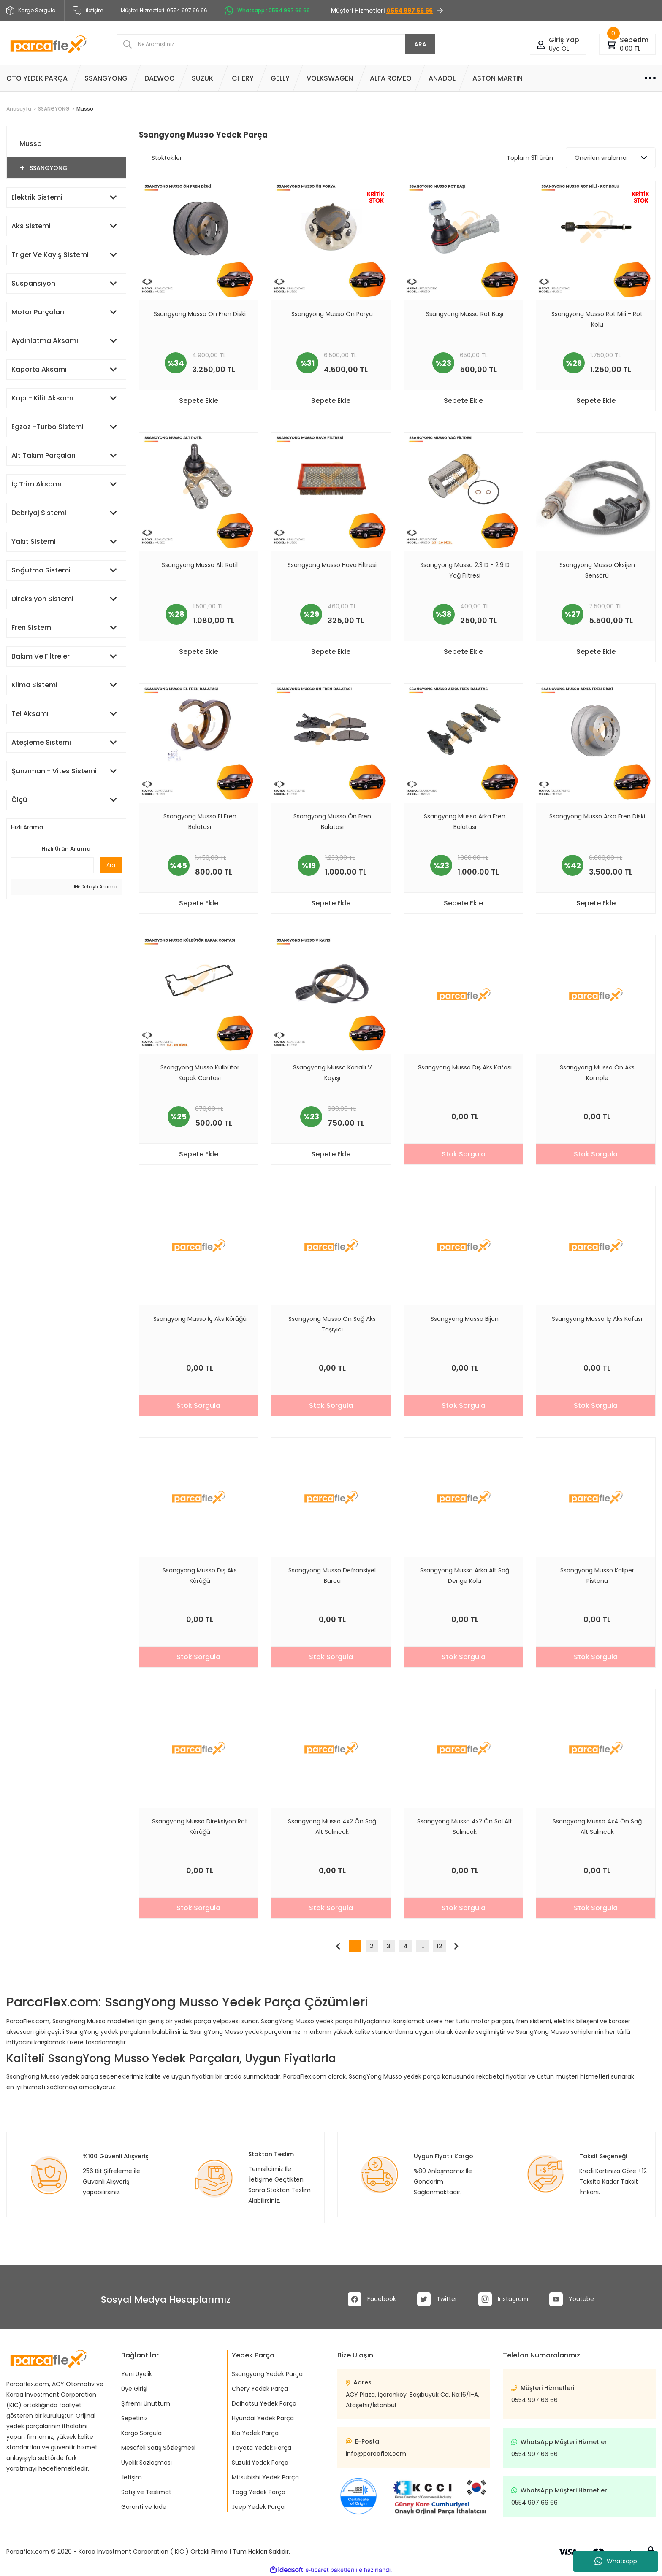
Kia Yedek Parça (255, 2433)
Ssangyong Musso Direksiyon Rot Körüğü (199, 1826)
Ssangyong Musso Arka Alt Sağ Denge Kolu (464, 1575)
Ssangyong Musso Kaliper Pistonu (597, 1575)
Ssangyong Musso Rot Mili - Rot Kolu (597, 319)
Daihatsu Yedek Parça (264, 2403)
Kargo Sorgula (141, 2433)
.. (422, 1946)
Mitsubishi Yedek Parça (265, 2477)
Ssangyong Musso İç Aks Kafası (597, 1319)
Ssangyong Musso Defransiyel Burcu (332, 1575)
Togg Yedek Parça (258, 2492)
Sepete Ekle (198, 400)
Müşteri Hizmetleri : (164, 10)
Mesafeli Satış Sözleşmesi (158, 2448)
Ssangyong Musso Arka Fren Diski (597, 816)
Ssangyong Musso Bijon (465, 1319)
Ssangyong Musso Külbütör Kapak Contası (199, 1072)
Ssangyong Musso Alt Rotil (200, 565)
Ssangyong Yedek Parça (267, 2374)
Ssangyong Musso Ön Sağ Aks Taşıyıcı (332, 1324)
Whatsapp (615, 2561)
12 (439, 1946)
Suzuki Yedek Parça (260, 2462)
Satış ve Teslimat (146, 2492)
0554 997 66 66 (534, 2400)
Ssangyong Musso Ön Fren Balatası (332, 821)
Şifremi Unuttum (145, 2403)
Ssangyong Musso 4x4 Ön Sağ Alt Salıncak (597, 1826)
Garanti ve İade (143, 2507)
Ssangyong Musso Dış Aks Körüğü (200, 1575)
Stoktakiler (167, 158)
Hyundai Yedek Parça (263, 2418)
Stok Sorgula (464, 1154)
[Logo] (48, 44)
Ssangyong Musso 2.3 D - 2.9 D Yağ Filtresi (465, 570)
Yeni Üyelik (136, 2374)
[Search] (276, 44)
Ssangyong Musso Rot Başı (464, 314)
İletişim (88, 10)
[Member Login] (541, 44)
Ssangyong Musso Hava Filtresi (332, 565)
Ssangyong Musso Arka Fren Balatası (464, 821)
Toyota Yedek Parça (261, 2448)
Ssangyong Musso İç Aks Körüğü (200, 1319)
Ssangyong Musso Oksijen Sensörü (597, 570)
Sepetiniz (134, 2418)
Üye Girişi (134, 2388)
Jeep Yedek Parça (258, 2507)
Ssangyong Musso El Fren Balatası (199, 821)
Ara (110, 865)
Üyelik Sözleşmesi (146, 2462)
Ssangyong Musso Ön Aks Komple (597, 1072)
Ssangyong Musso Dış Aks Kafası (465, 1067)
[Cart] (611, 44)
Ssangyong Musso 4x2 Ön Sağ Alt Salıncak (332, 1826)
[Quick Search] (52, 865)
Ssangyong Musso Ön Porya (332, 314)
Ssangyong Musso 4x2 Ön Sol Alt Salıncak (464, 1826)
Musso (84, 108)
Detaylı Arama (95, 886)
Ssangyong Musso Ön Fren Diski (200, 314)
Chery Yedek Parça (260, 2388)
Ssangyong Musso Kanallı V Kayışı (332, 1072)
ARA (420, 44)
